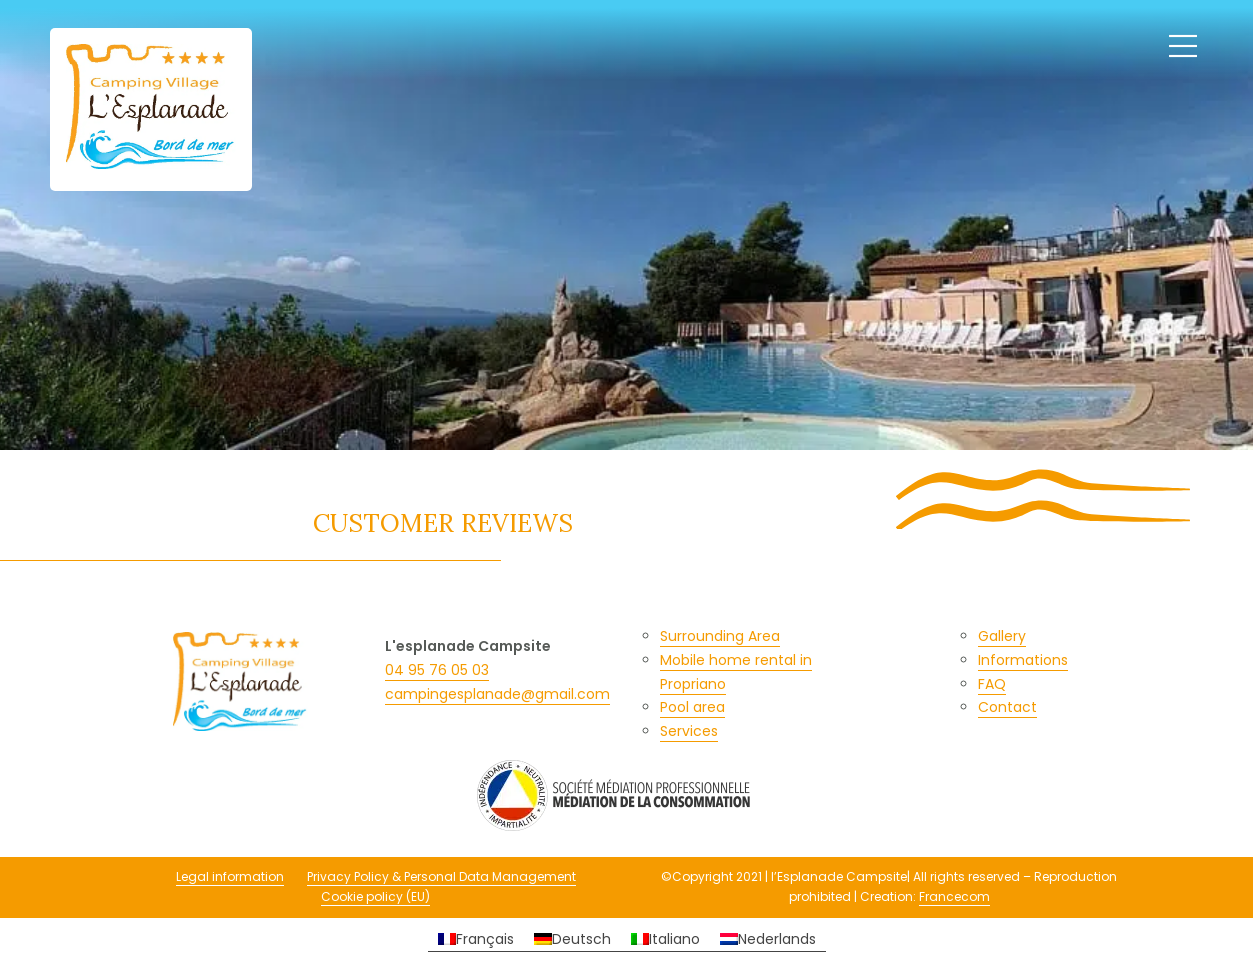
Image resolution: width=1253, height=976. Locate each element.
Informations (1023, 660)
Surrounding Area (720, 636)
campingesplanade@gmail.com (497, 694)
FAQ (992, 684)
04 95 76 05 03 (437, 670)
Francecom (954, 896)
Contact (1007, 707)
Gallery (1002, 636)
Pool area (692, 707)
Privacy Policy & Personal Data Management (441, 876)
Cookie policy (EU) (375, 896)
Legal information (230, 876)
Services (689, 731)
